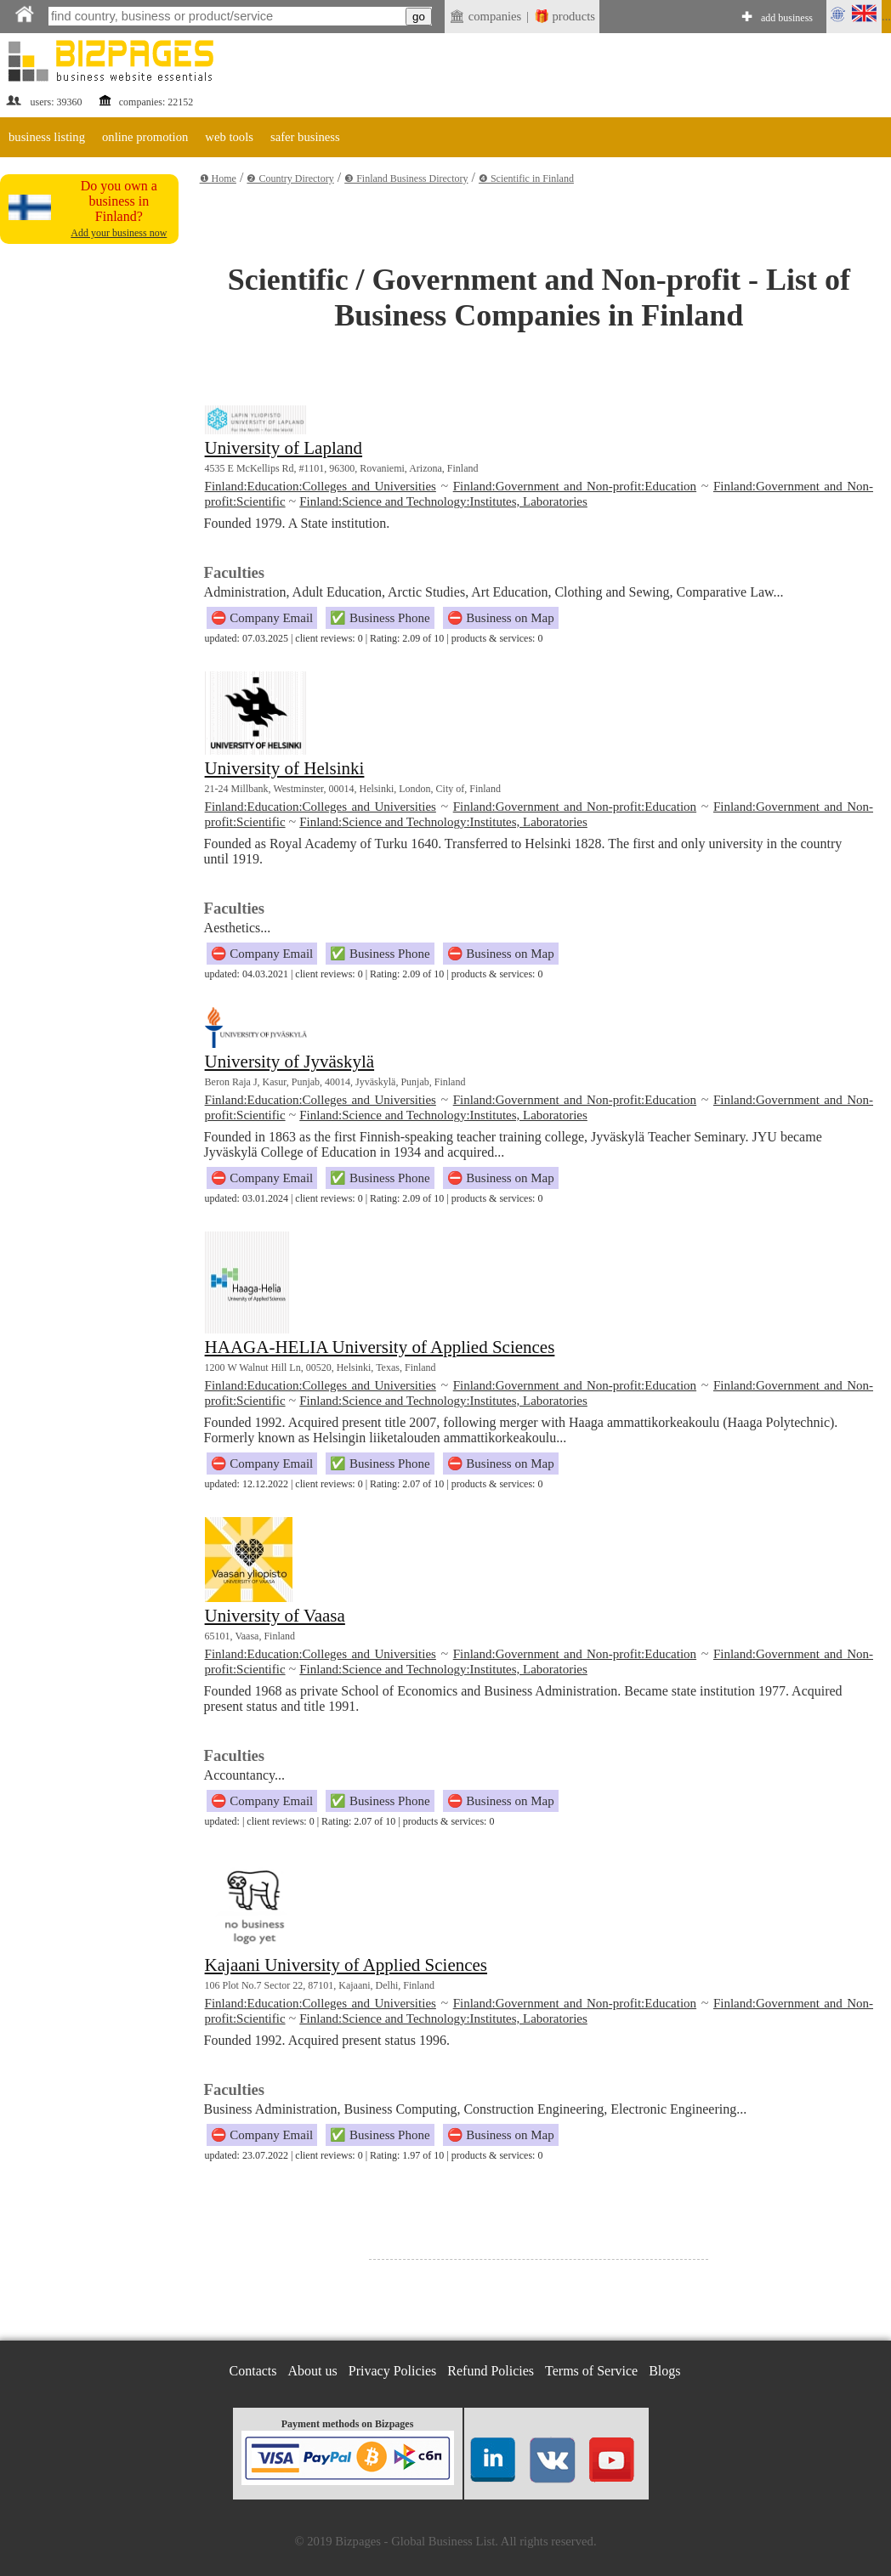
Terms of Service (591, 2371)
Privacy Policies (393, 2371)
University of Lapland (283, 448)
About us (313, 2371)
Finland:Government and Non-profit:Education (574, 486)
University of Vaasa (275, 1615)
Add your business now (119, 233)
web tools (229, 137)
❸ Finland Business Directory (406, 178)
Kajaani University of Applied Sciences (346, 1965)
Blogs (664, 2371)
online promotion (145, 137)
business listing (47, 137)
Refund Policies (490, 2371)
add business (787, 18)
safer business (305, 137)
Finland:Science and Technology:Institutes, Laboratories (443, 501)
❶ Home (218, 178)
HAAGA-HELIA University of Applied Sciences (380, 1347)
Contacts (253, 2371)
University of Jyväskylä (289, 1061)
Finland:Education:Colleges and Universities (320, 486)
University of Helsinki (285, 768)
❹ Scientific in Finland (526, 178)
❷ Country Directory (290, 178)
